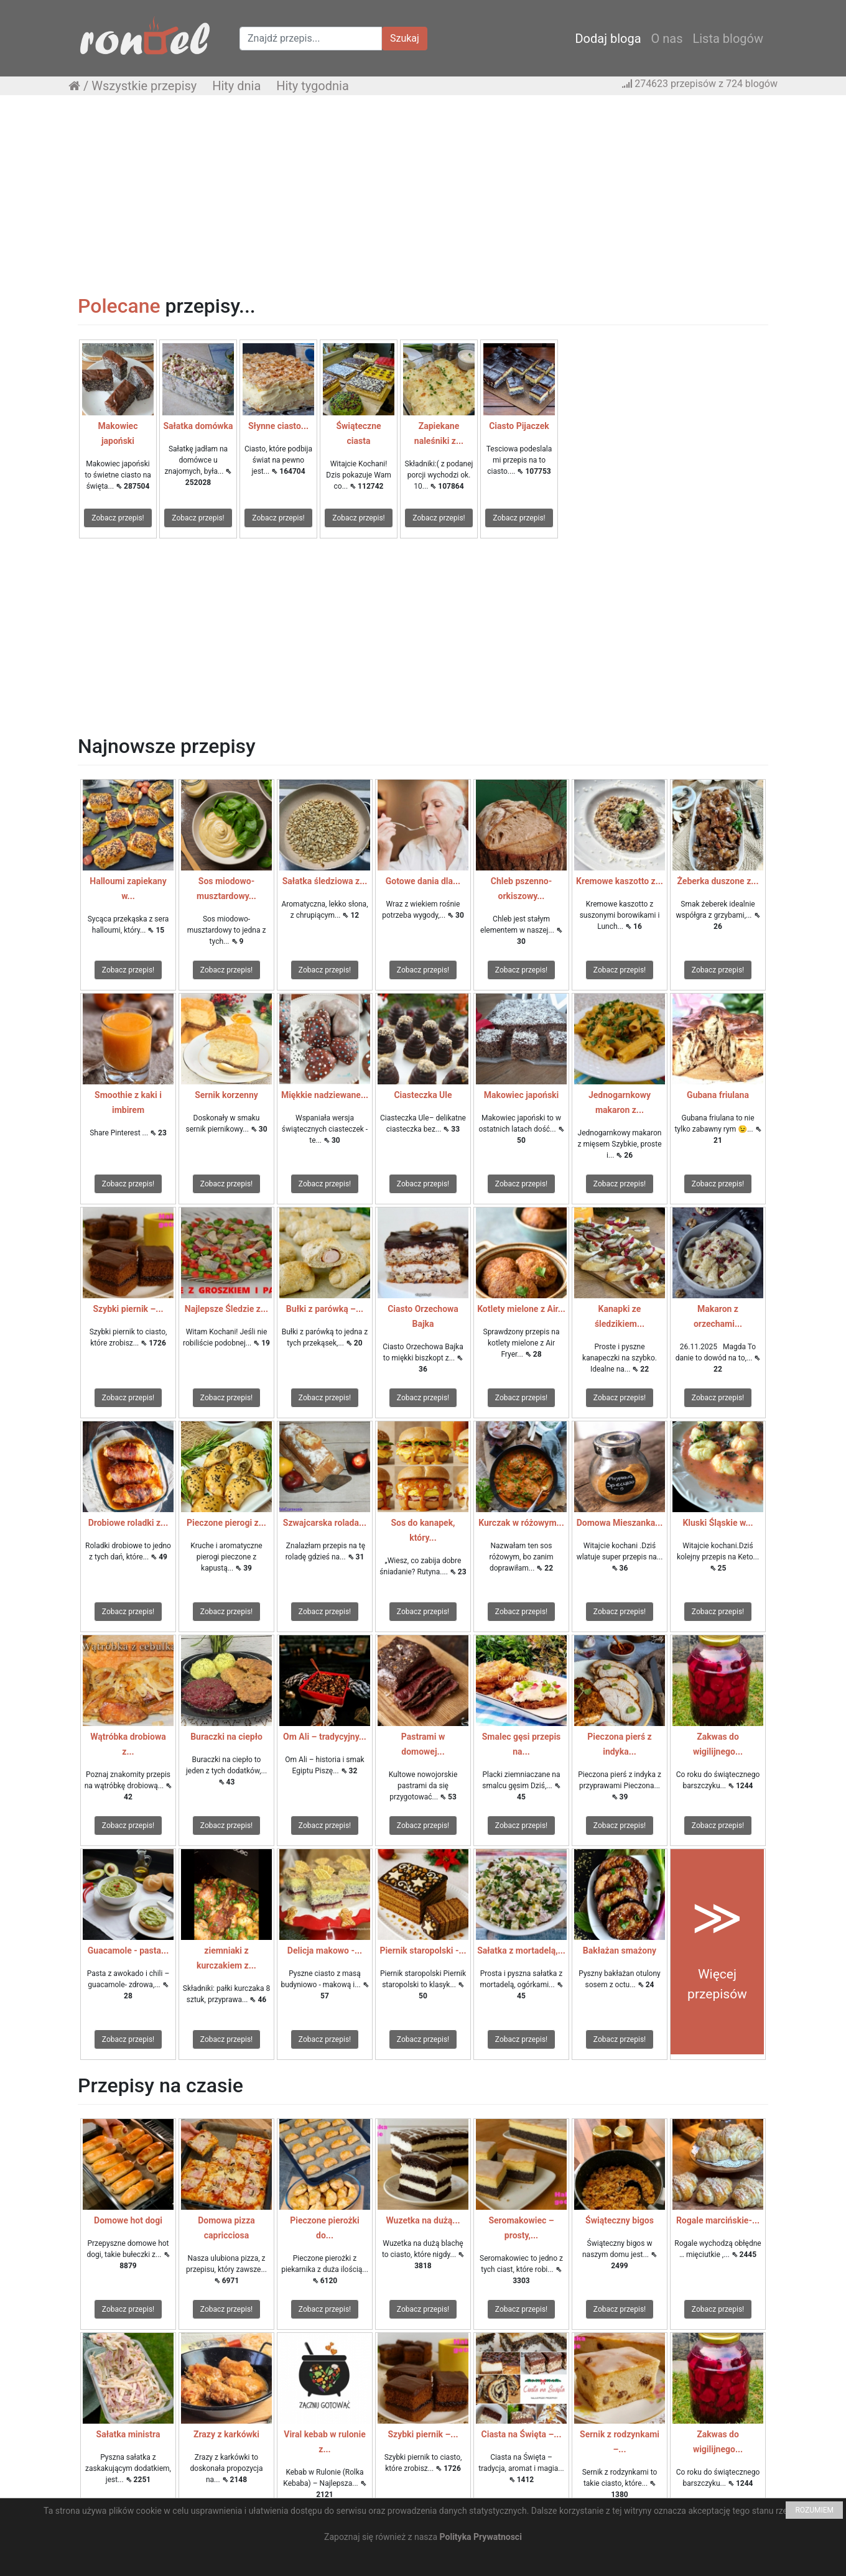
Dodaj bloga (608, 38)
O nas (667, 38)
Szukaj (404, 38)
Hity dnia (236, 85)
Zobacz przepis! (117, 518)
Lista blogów (727, 38)
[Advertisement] (423, 195)
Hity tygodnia (312, 85)
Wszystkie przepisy (144, 85)
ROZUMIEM (814, 2510)
